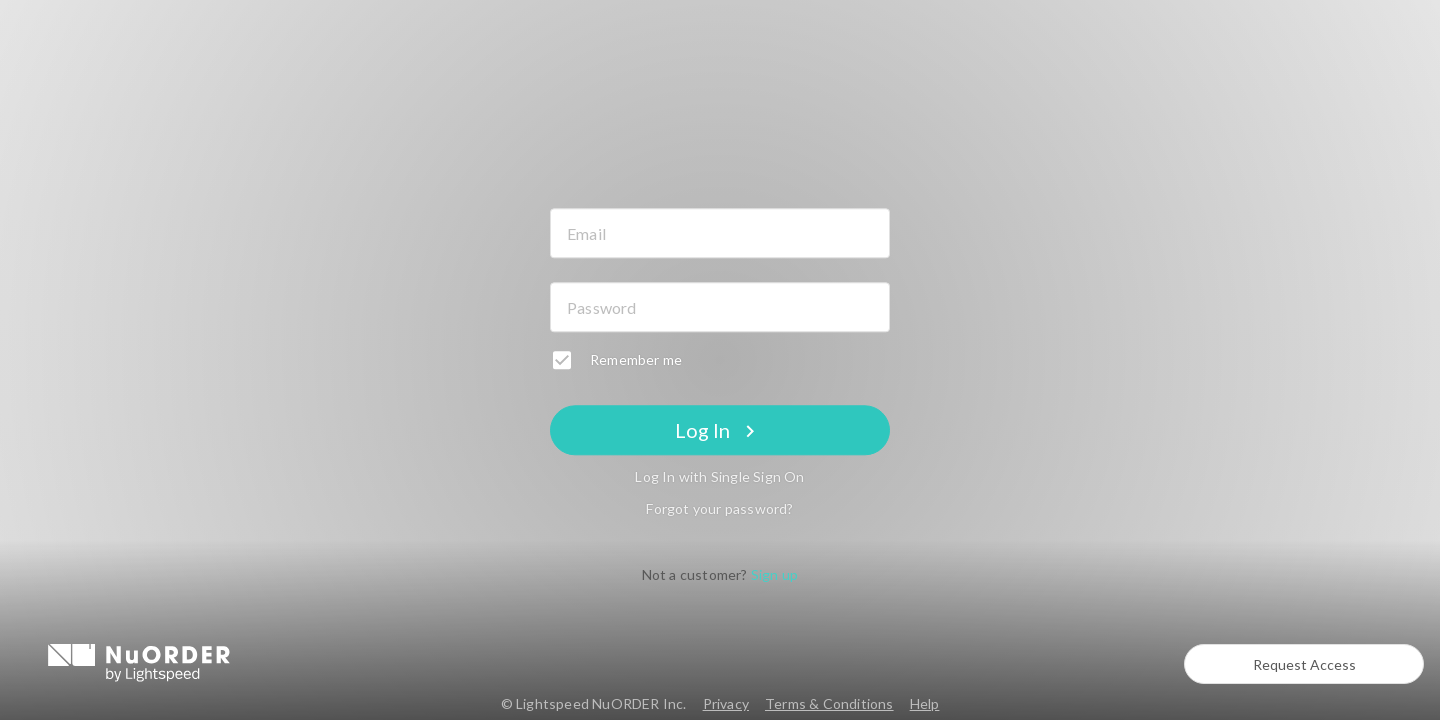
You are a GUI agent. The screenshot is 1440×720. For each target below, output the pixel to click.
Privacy (726, 703)
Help (925, 703)
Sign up (774, 575)
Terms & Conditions (829, 703)
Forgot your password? (719, 509)
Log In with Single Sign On (719, 477)
